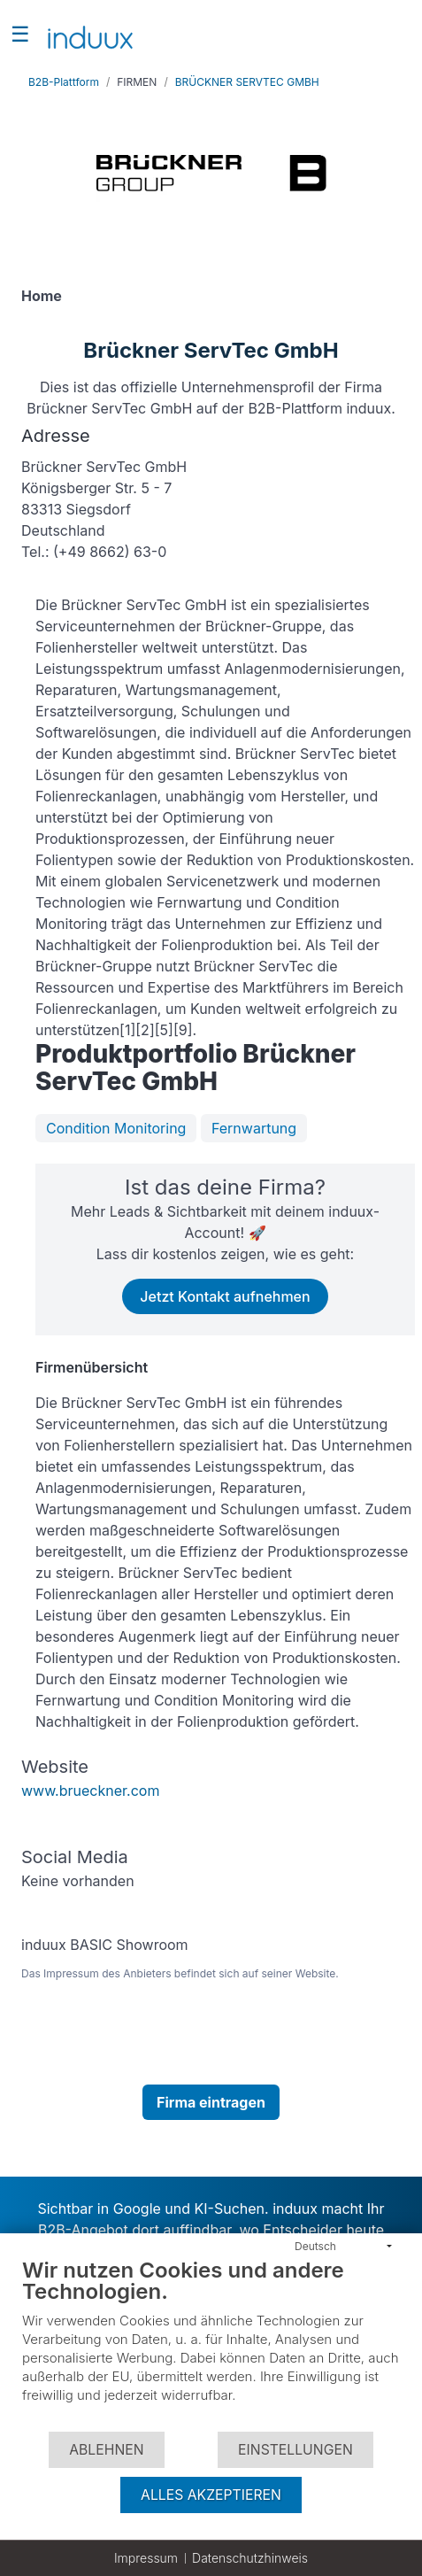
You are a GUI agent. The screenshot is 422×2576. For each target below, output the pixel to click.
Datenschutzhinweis (250, 2557)
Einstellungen (295, 2449)
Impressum (146, 2557)
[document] (211, 2343)
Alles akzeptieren (211, 2495)
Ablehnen (106, 2449)
